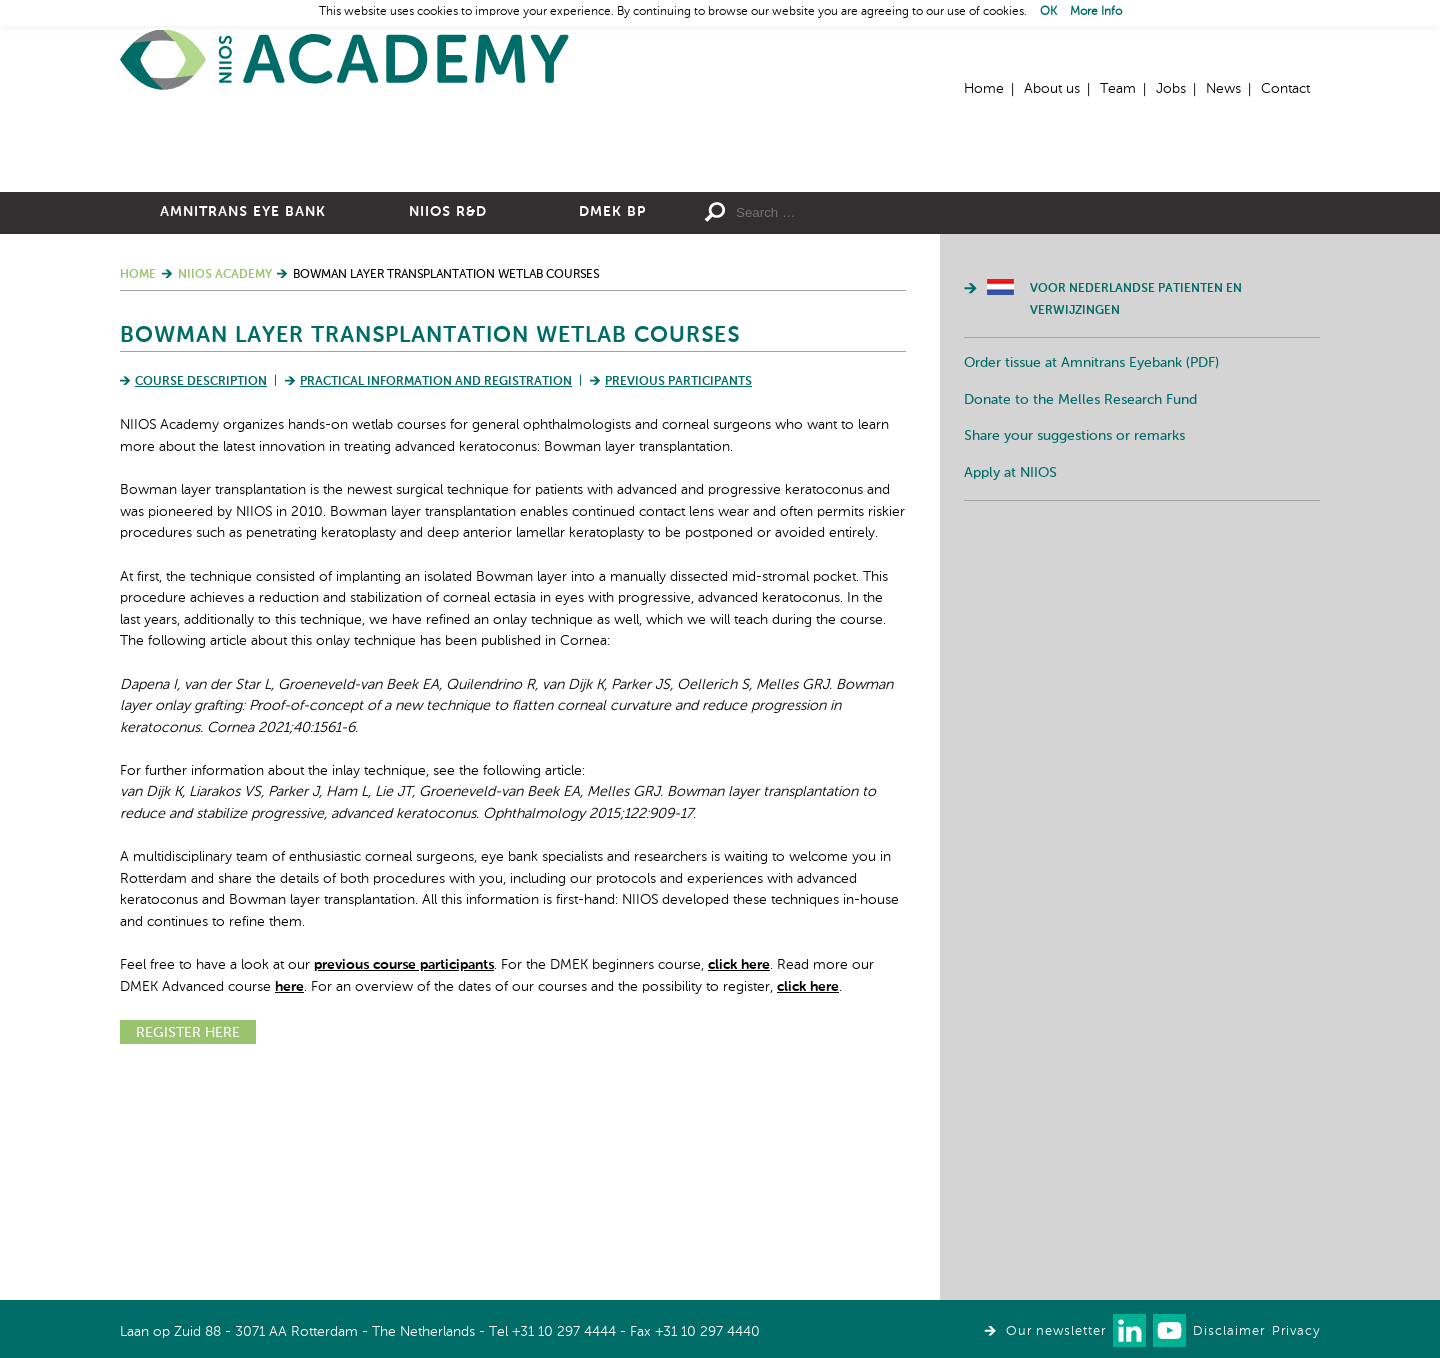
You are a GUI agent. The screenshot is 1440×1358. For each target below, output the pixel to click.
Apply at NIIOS (1010, 692)
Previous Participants (678, 601)
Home (345, 60)
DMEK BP (612, 431)
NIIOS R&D (448, 431)
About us (1052, 89)
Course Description (201, 601)
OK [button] (1048, 12)
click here (739, 1184)
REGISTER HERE (188, 1252)
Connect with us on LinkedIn (1129, 1330)
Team (1118, 89)
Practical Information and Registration (436, 601)
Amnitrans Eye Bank (243, 431)
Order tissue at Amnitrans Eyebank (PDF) (1091, 582)
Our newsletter (1056, 1331)
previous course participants (404, 1184)
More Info (1096, 12)
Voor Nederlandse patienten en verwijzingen (1136, 519)
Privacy (1296, 1331)
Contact (1285, 89)
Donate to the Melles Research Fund (1080, 619)
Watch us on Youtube (1169, 1330)
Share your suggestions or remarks (1074, 655)
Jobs (1171, 89)
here (289, 1206)
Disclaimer (1229, 1331)
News (1223, 89)
